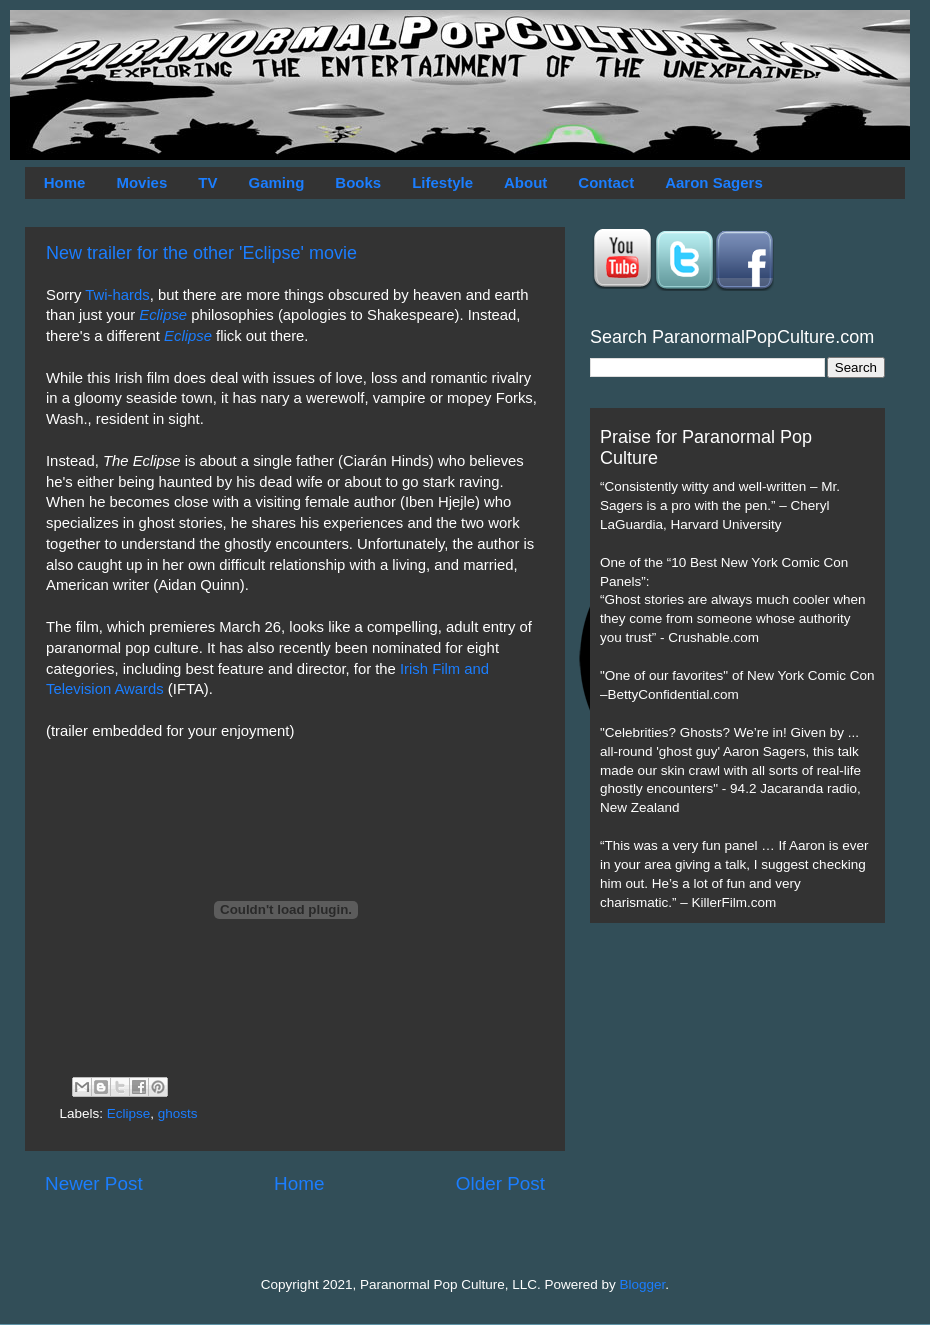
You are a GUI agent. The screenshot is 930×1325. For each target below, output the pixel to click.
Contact (606, 182)
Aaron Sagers (714, 182)
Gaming (276, 182)
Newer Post (94, 1183)
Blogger (643, 1284)
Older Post (500, 1183)
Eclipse (129, 1113)
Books (358, 182)
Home (65, 182)
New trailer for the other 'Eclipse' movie (201, 253)
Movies (141, 182)
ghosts (178, 1113)
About (525, 182)
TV (207, 182)
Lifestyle (442, 182)
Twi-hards (117, 295)
